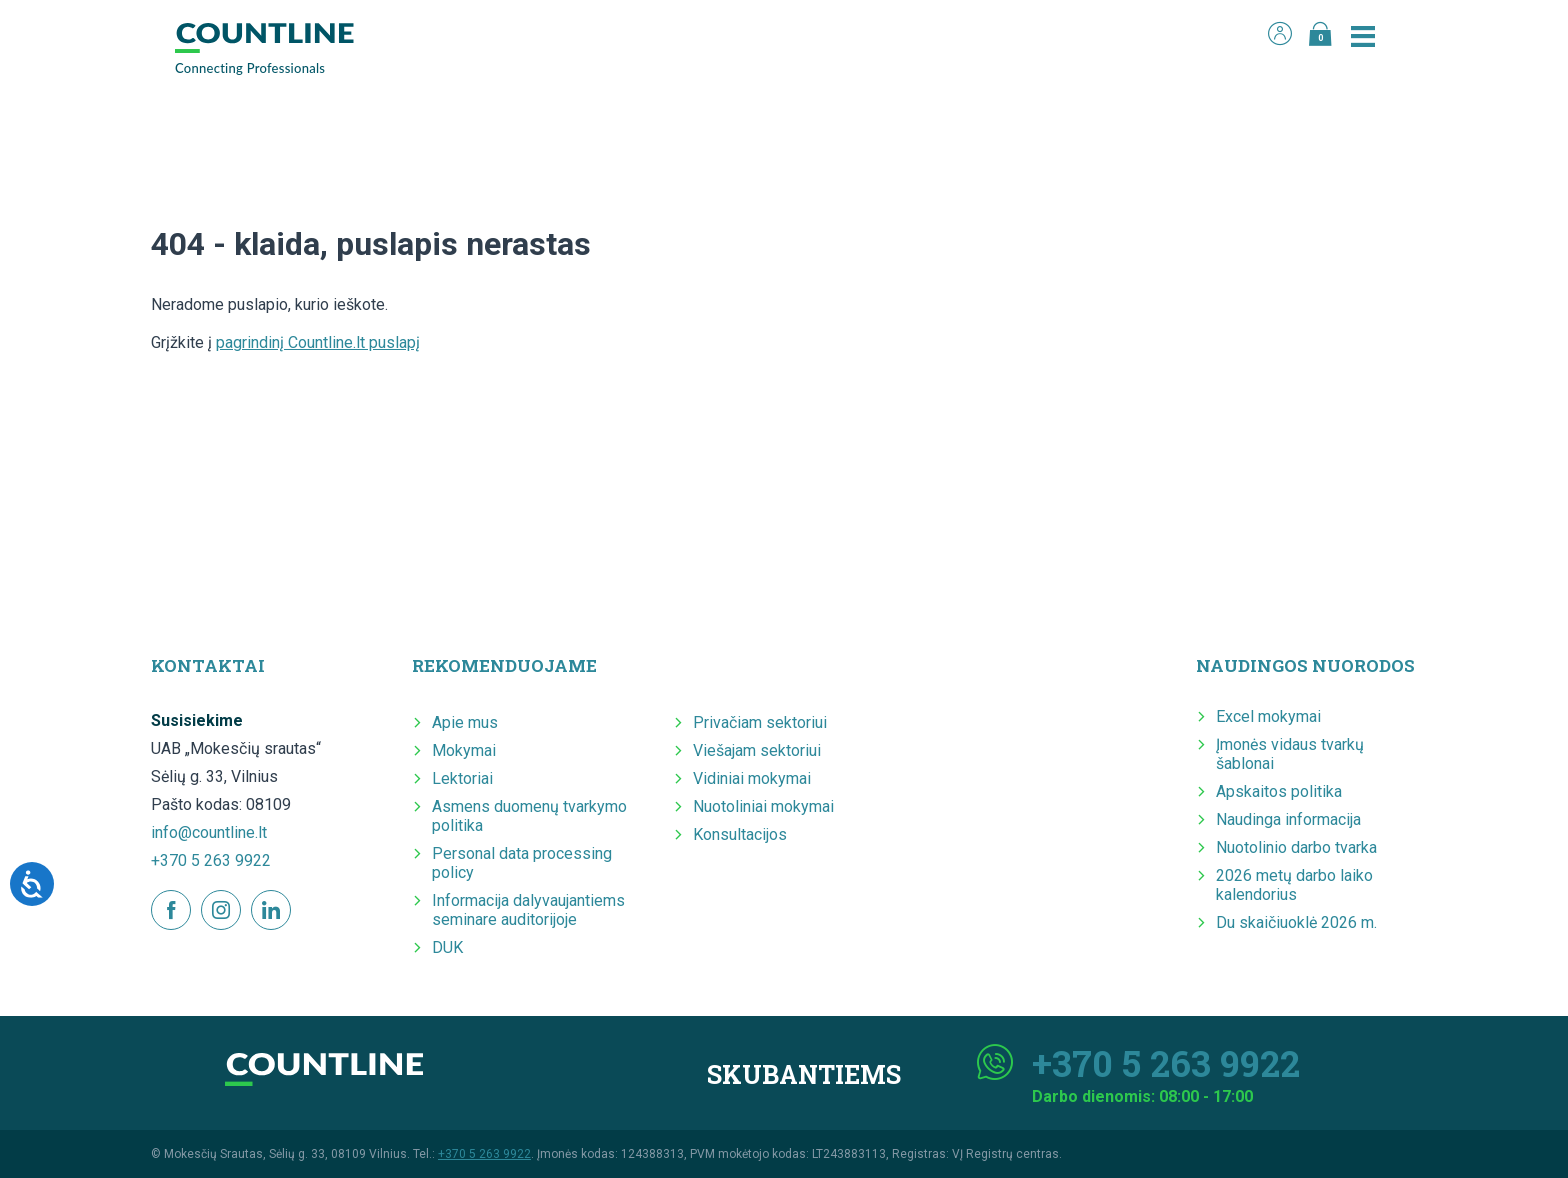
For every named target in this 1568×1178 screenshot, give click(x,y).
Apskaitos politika (1279, 791)
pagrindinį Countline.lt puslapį (318, 342)
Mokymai (464, 750)
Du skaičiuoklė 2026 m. (1296, 922)
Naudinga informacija (1288, 819)
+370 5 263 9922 (211, 860)
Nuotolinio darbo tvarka (1296, 847)
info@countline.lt (209, 832)
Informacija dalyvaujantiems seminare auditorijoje (528, 910)
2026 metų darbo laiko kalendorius (1294, 885)
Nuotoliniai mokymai (763, 806)
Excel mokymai (1268, 716)
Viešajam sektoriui (757, 750)
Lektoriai (462, 778)
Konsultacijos (740, 834)
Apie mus (465, 722)
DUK (447, 947)
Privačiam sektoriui (760, 722)
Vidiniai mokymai (752, 778)
